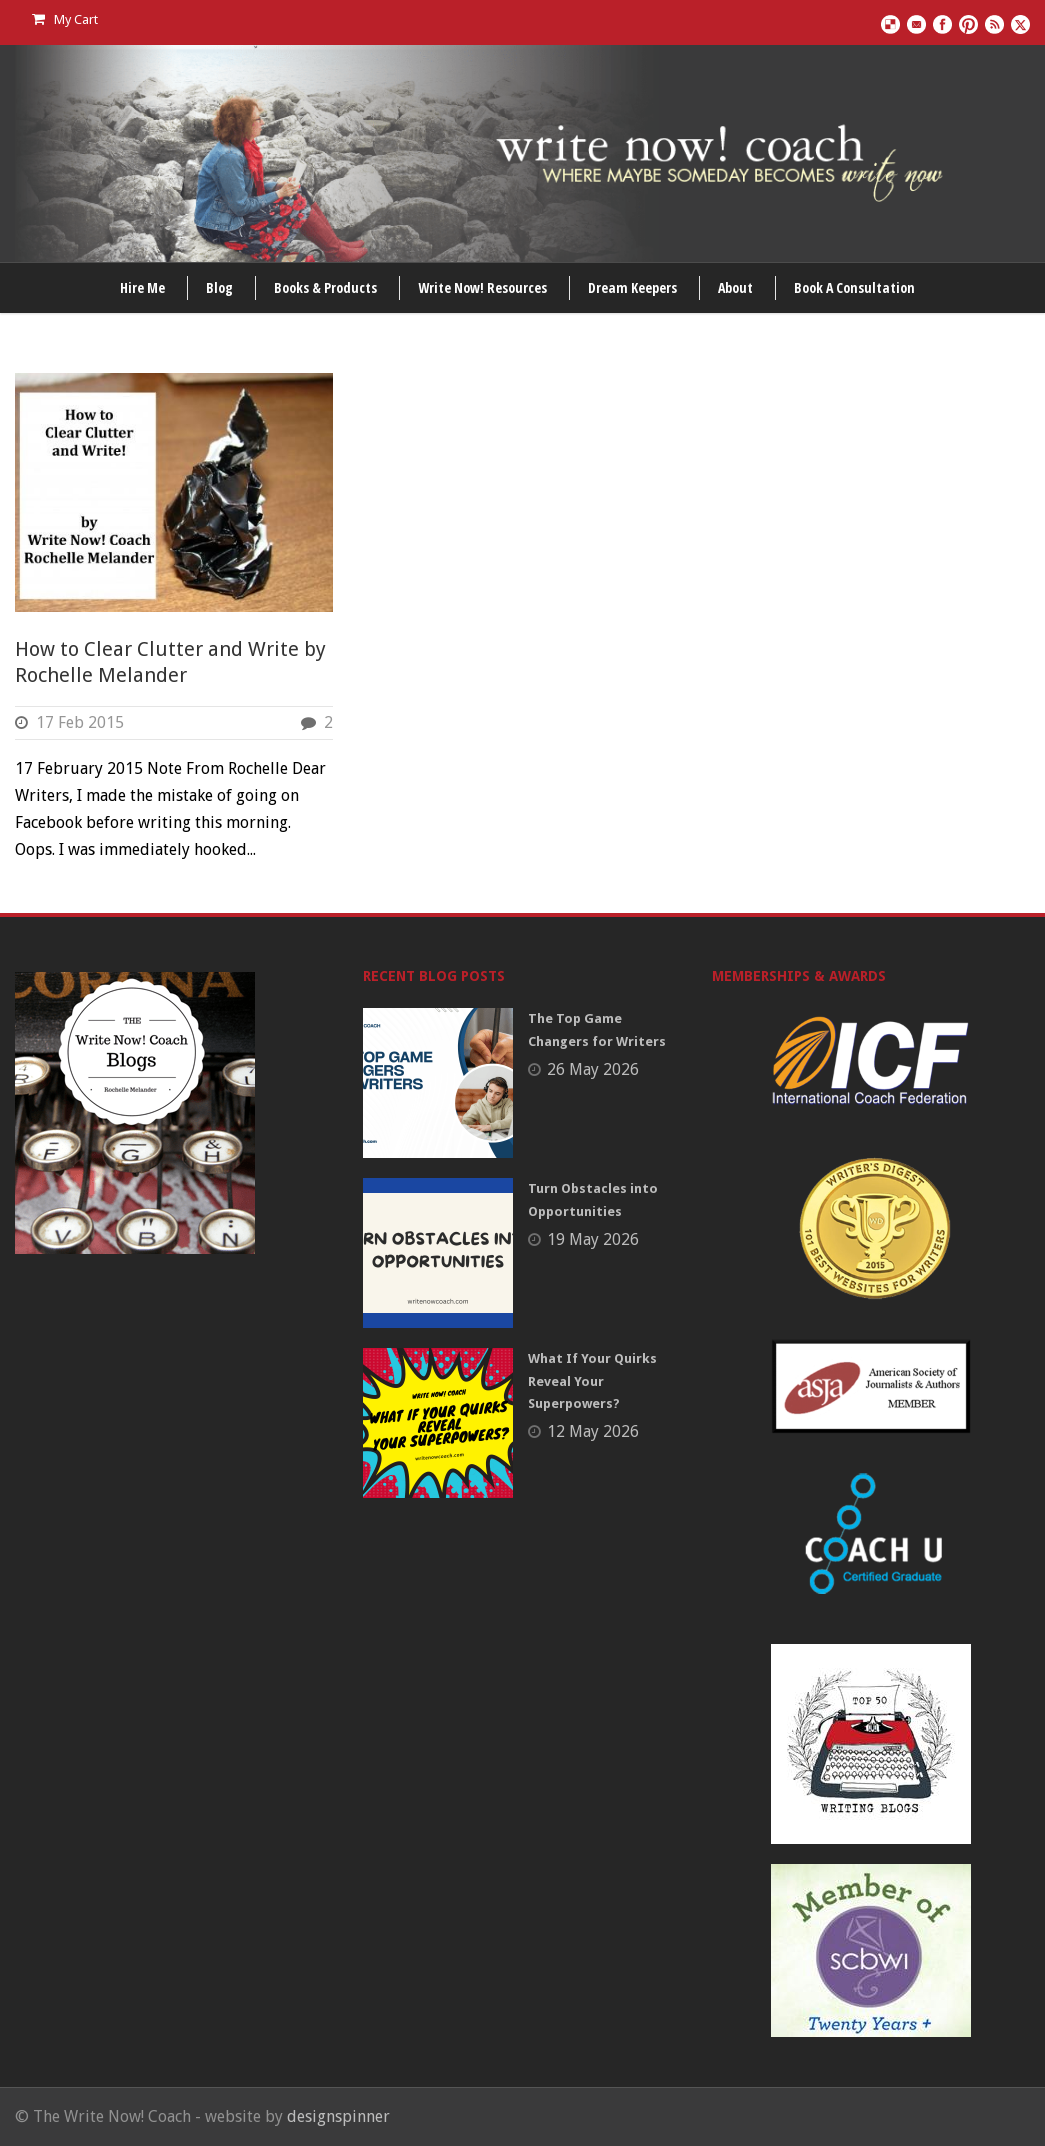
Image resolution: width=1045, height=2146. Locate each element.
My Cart (65, 19)
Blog (219, 287)
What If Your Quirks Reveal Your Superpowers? (592, 1380)
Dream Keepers (632, 287)
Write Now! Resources (482, 287)
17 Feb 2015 (80, 722)
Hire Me (142, 287)
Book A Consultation (854, 287)
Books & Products (325, 287)
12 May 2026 (593, 1431)
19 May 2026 (593, 1239)
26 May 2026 (593, 1069)
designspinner (338, 2116)
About (735, 287)
